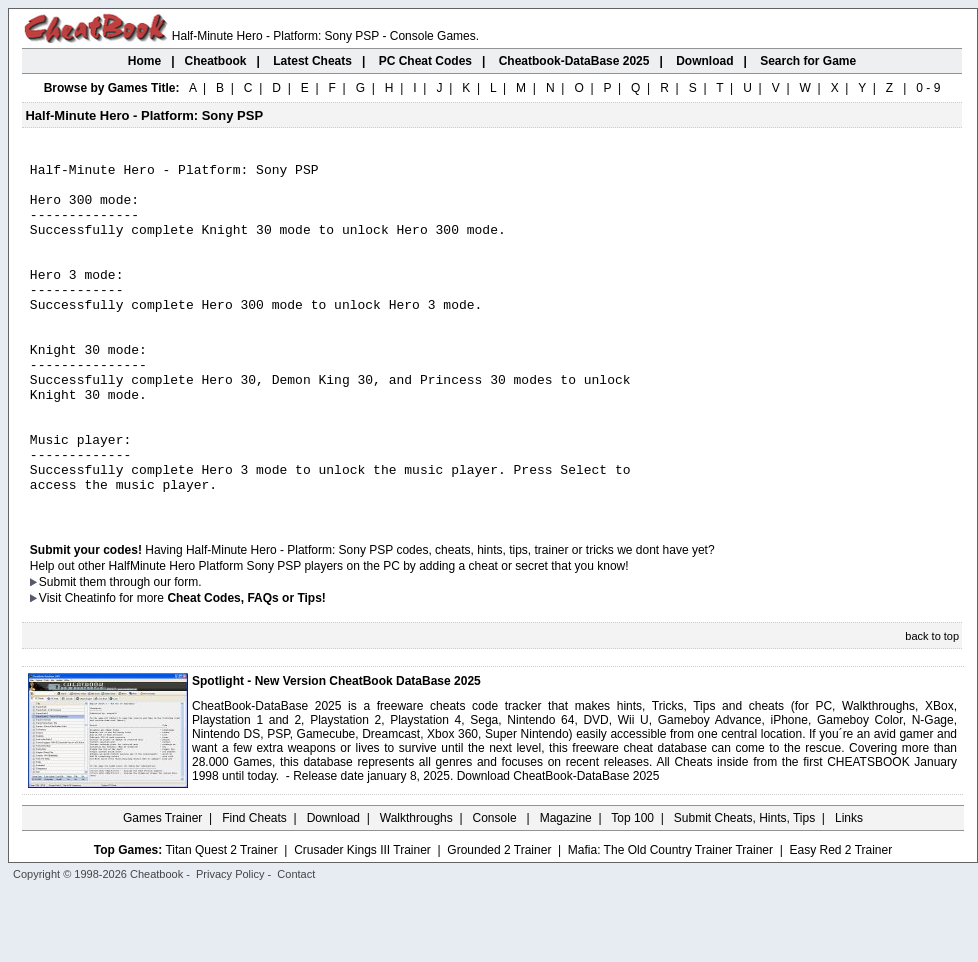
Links (849, 887)
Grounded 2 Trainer (499, 919)
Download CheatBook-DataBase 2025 (558, 845)
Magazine (566, 887)
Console (496, 887)
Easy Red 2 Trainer (840, 919)
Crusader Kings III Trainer (362, 919)
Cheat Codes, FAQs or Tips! (246, 667)
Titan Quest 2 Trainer (221, 919)
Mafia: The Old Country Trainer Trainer (670, 919)
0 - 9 (928, 88)
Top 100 (632, 887)
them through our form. (141, 651)
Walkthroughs (416, 887)
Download (333, 887)
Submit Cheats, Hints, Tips (744, 887)
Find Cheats (254, 887)
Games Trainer (162, 887)
